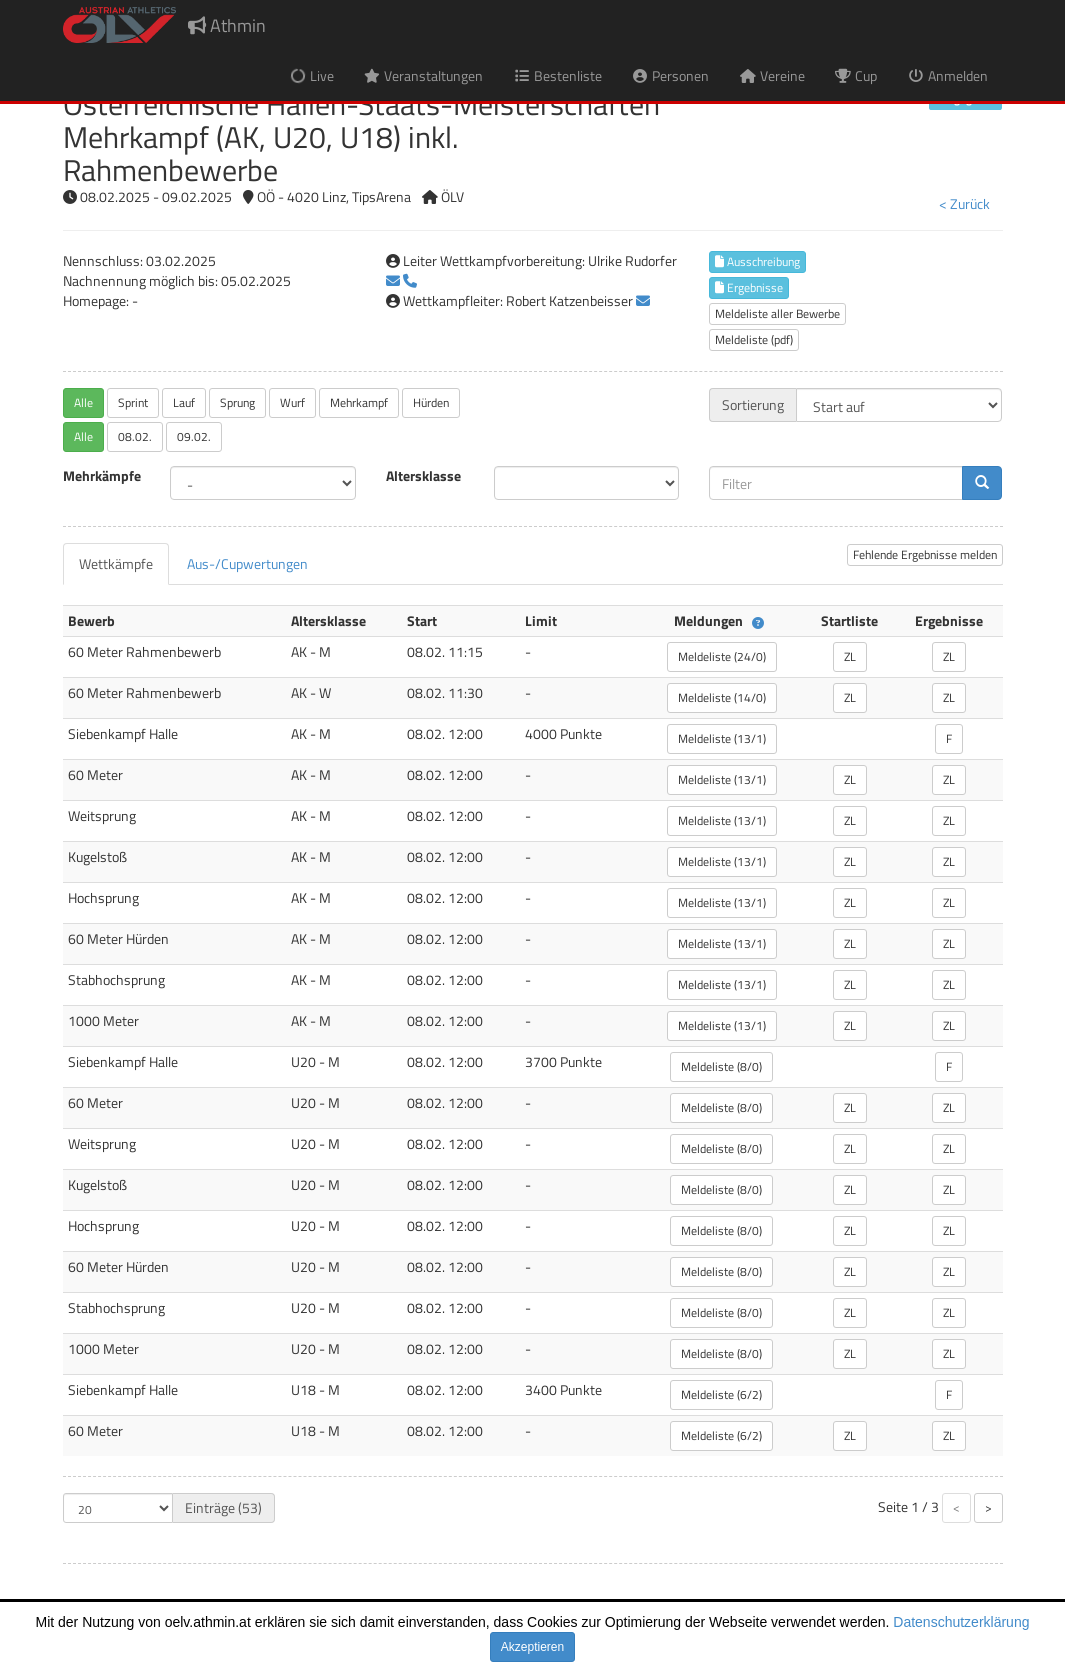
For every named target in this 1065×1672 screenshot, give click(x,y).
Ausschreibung (757, 261)
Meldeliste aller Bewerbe (777, 313)
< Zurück (964, 203)
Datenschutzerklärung (961, 1622)
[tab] (116, 564)
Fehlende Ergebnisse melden (925, 554)
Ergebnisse (749, 287)
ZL (850, 656)
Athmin (227, 25)
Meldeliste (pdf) (754, 339)
